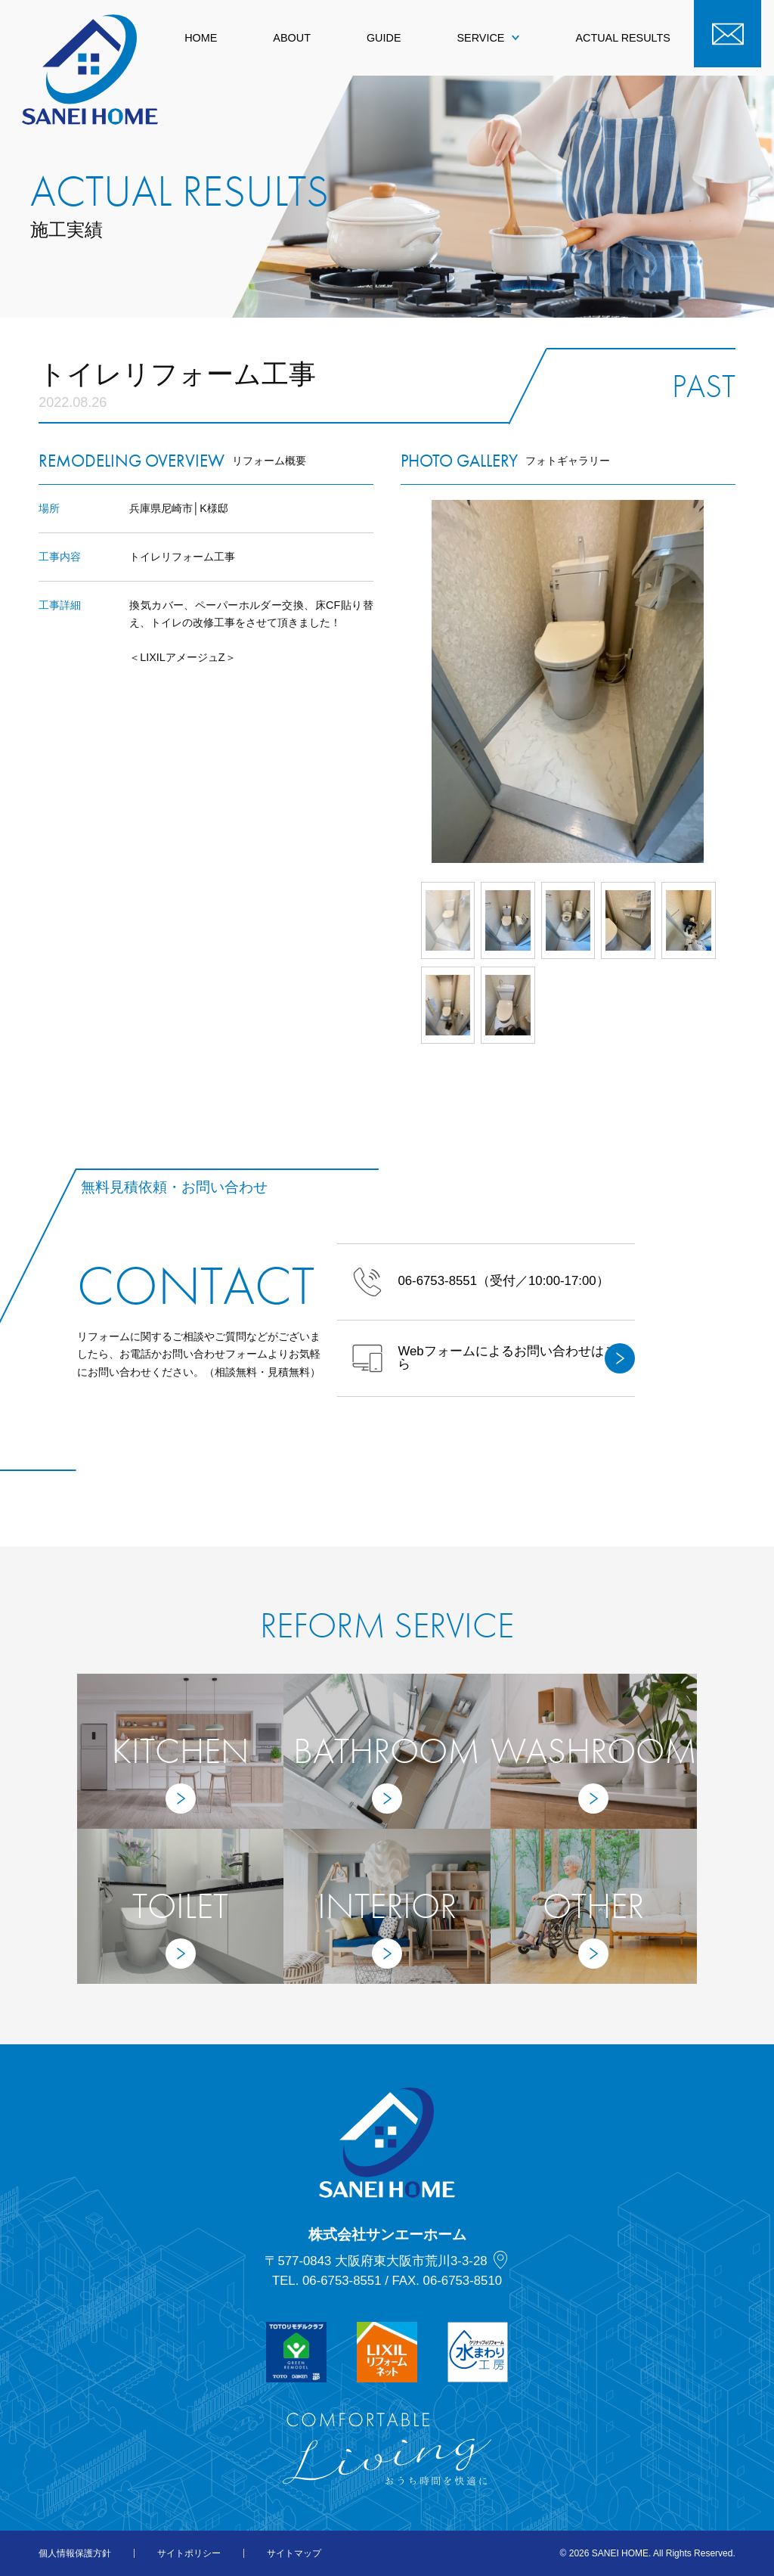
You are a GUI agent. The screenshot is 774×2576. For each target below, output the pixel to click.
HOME (200, 38)
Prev (401, 681)
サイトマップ (294, 2553)
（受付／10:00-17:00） (480, 1282)
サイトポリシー (189, 2553)
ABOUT (292, 38)
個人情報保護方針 (75, 2553)
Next (735, 681)
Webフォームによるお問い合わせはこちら (493, 1358)
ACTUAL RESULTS (622, 38)
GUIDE (384, 38)
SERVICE (488, 38)
